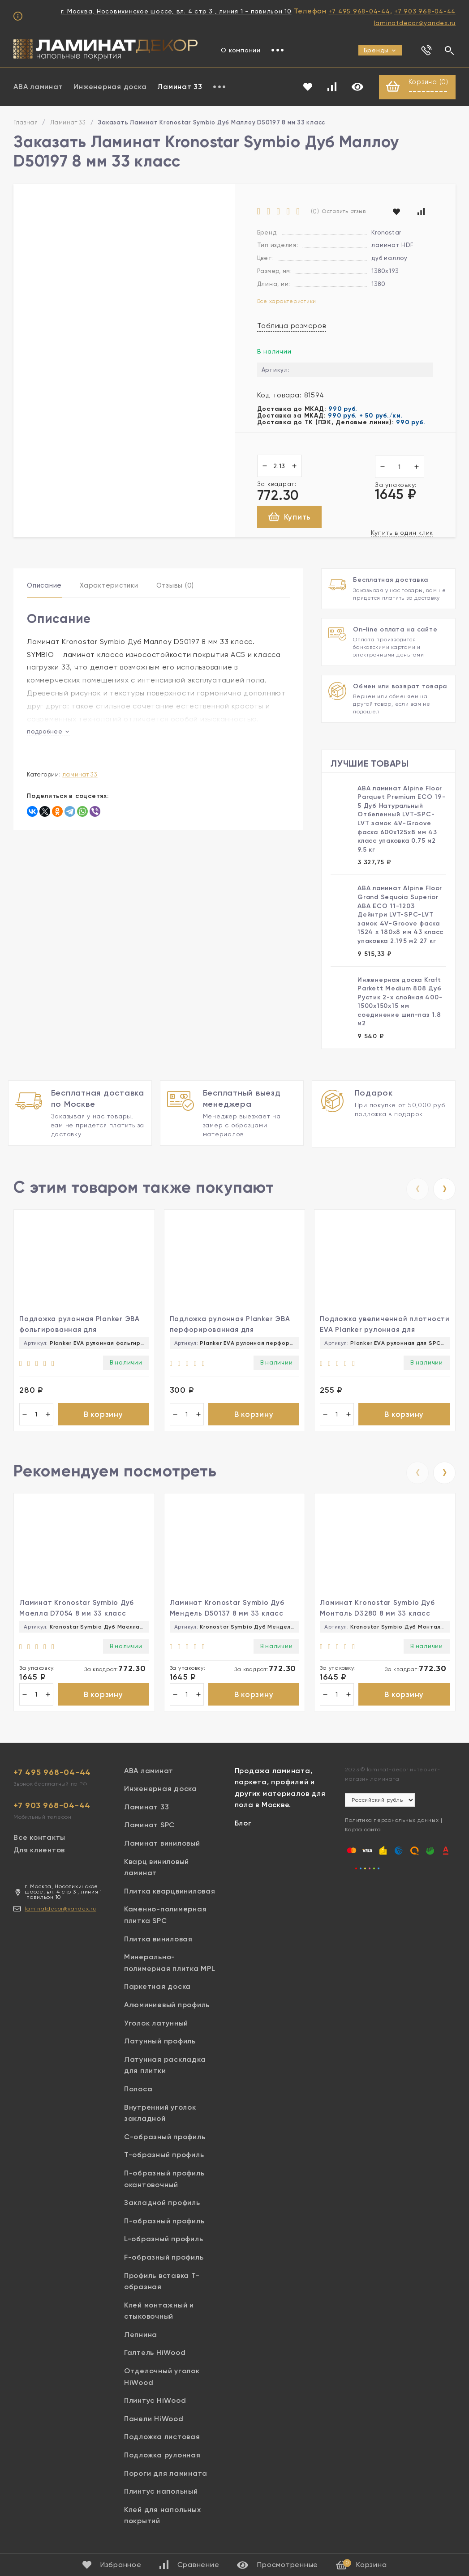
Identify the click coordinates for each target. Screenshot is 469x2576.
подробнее (48, 732)
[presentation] (417, 1188)
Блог (243, 1827)
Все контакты (39, 1842)
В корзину (103, 1414)
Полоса (138, 2093)
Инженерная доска (109, 87)
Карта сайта (363, 1834)
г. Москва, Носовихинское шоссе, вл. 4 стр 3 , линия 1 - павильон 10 (176, 11)
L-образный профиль (163, 2243)
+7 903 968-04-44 (425, 11)
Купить (289, 518)
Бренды (380, 50)
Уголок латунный (156, 2027)
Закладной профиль (162, 2207)
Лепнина (140, 2339)
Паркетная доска (157, 1991)
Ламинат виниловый (162, 1847)
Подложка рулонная (162, 2459)
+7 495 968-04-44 (359, 11)
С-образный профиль (165, 2141)
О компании (241, 50)
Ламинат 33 (179, 87)
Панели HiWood (154, 2423)
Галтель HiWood (155, 2357)
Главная (25, 123)
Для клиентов (39, 1855)
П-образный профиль (164, 2225)
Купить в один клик (402, 533)
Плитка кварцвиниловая (169, 1895)
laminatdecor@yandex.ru (415, 22)
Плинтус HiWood (155, 2405)
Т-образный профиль (164, 2159)
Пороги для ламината (165, 2478)
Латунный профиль (160, 2045)
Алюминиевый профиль (167, 2009)
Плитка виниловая (158, 1943)
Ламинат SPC (149, 1829)
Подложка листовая (162, 2441)
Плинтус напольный (161, 2495)
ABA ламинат (38, 87)
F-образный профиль (164, 2261)
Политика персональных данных (392, 1824)
